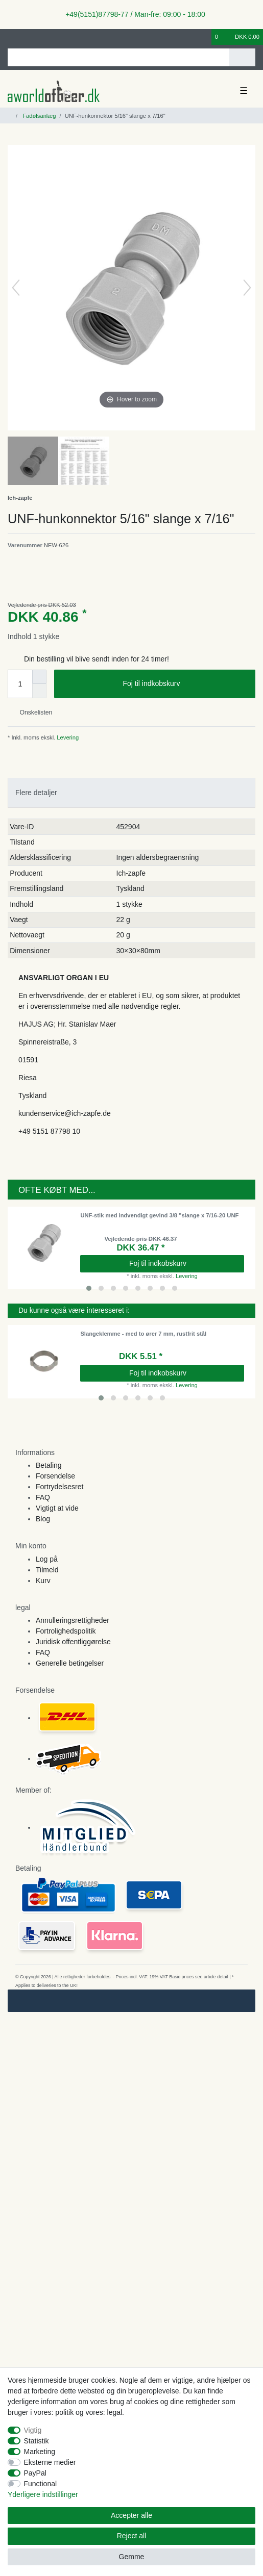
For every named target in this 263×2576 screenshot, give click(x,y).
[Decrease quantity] (39, 691)
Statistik (36, 2441)
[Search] (242, 57)
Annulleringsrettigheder (72, 1620)
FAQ (43, 1497)
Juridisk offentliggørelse (73, 1642)
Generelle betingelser (70, 1663)
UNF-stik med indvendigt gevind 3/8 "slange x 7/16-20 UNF (159, 1215)
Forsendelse (55, 1476)
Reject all (132, 2536)
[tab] (131, 793)
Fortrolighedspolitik (66, 1631)
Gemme (132, 2557)
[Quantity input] (20, 684)
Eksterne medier (50, 2462)
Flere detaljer (36, 792)
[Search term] (118, 57)
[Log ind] (11, 37)
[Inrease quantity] (39, 677)
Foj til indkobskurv (185, 683)
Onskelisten (32, 712)
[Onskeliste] (204, 37)
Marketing (39, 2451)
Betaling (49, 1465)
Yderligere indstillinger (43, 2494)
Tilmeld (47, 1570)
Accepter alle (131, 2515)
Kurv (43, 1580)
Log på (47, 1559)
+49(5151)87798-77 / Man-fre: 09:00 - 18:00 (131, 14)
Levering (67, 737)
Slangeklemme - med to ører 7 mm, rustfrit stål (143, 1334)
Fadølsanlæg (38, 116)
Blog (43, 1519)
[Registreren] (28, 37)
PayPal (35, 2473)
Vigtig (33, 2430)
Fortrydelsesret (59, 1487)
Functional (40, 2484)
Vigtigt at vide (57, 1508)
